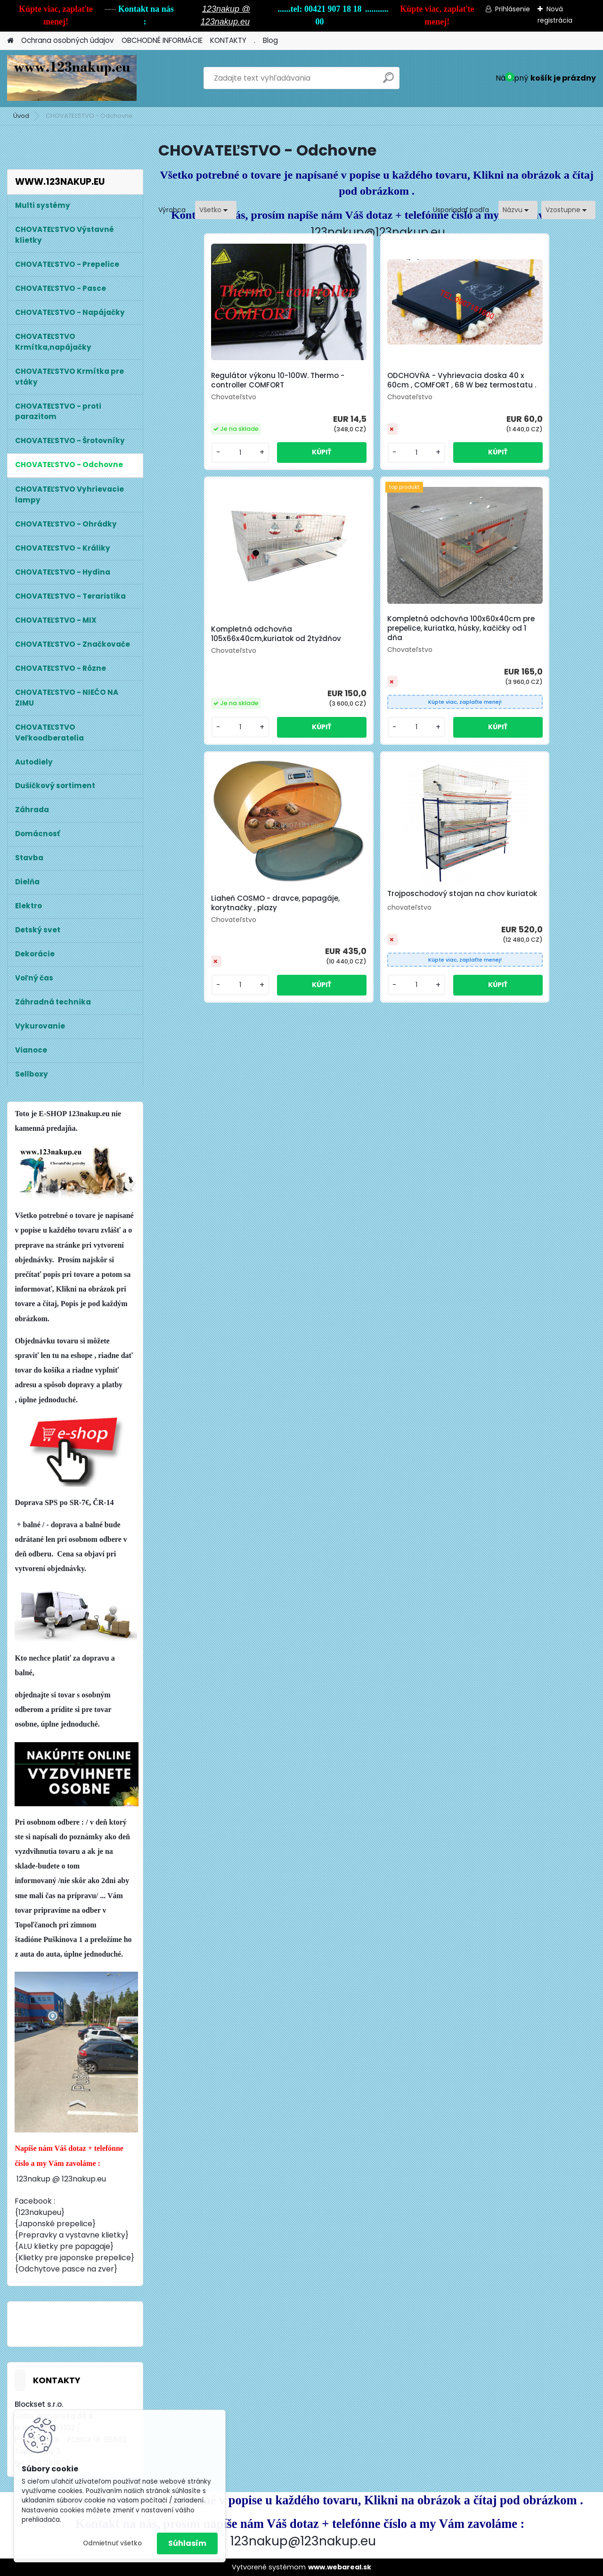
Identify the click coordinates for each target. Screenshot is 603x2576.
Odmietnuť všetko (112, 2543)
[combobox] (518, 210)
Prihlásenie (512, 9)
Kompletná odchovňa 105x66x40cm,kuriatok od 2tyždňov (507, 385)
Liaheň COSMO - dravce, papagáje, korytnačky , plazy (367, 643)
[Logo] (72, 78)
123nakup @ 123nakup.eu (61, 2178)
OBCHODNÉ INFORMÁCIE (162, 40)
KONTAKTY (228, 40)
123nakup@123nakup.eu (378, 232)
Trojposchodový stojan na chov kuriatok (519, 636)
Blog (270, 40)
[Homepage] (10, 41)
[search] (388, 81)
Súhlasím (187, 2543)
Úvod (21, 115)
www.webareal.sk (339, 2567)
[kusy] (191, 462)
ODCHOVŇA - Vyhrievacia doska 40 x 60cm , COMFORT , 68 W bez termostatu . (374, 385)
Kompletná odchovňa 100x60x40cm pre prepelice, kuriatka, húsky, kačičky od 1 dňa (227, 638)
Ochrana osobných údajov (67, 40)
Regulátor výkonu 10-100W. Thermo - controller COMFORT (222, 383)
